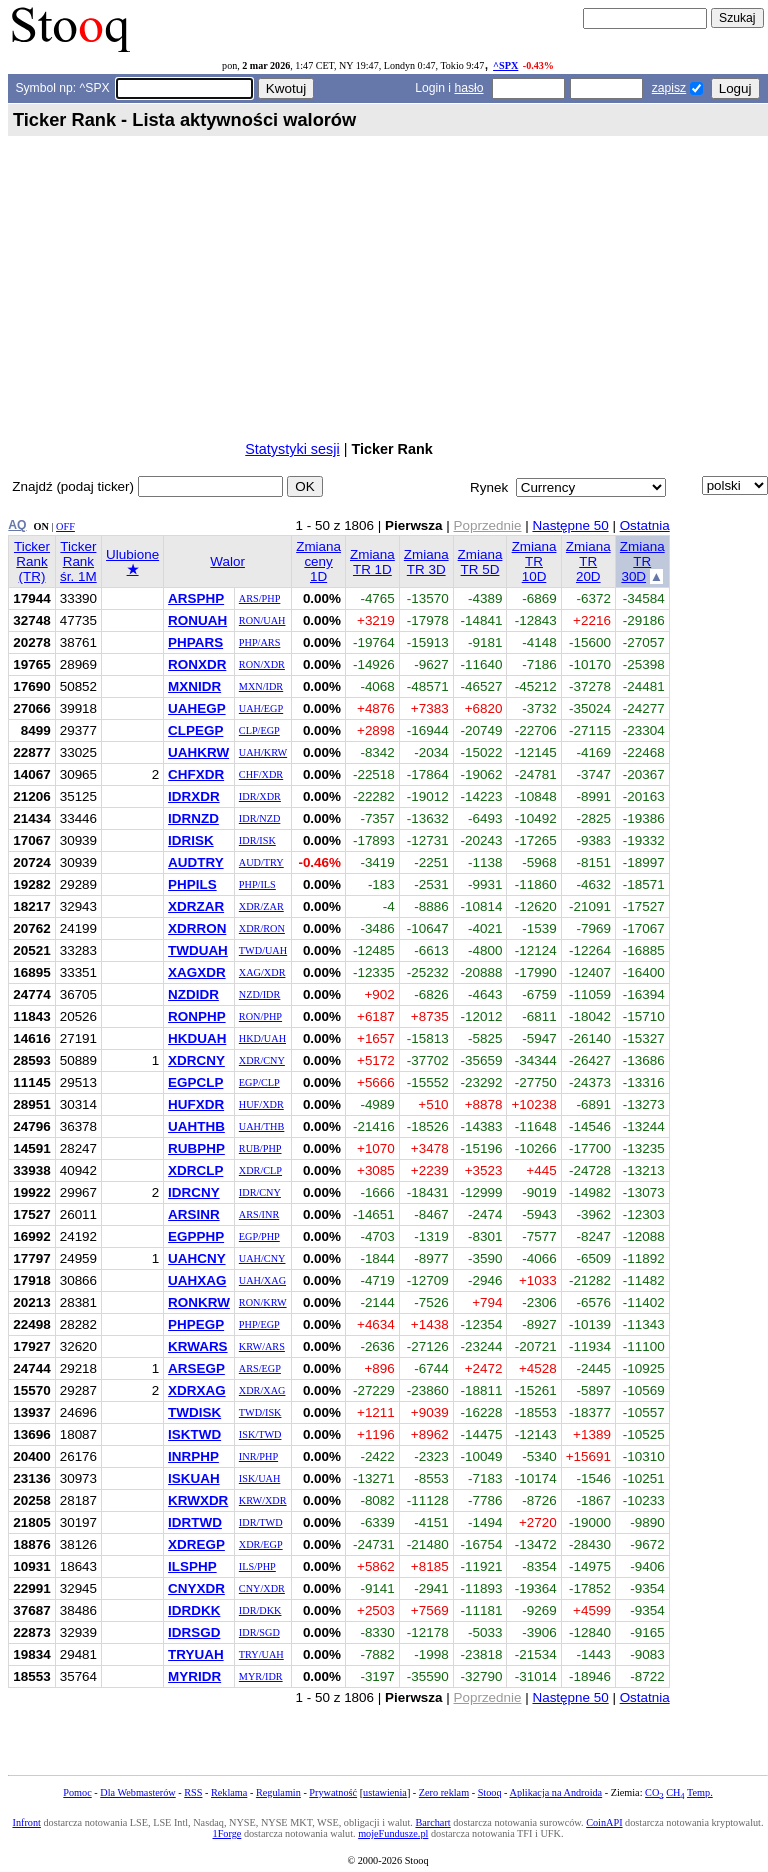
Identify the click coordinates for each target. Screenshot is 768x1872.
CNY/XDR (262, 1588)
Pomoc (77, 1792)
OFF (65, 526)
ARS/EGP (260, 1368)
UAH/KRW (263, 752)
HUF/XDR (261, 1104)
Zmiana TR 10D (534, 561)
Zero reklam (444, 1792)
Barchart (432, 1822)
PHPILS (192, 884)
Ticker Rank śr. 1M (78, 561)
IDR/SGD (259, 1632)
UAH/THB (262, 1126)
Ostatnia (645, 525)
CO (654, 1792)
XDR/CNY (262, 1060)
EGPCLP (195, 1082)
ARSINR (194, 1214)
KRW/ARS (262, 1346)
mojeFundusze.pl (393, 1833)
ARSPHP (196, 598)
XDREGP (196, 1544)
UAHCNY (196, 1258)
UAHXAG (197, 1280)
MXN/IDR (261, 686)
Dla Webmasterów (137, 1792)
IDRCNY (194, 1192)
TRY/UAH (261, 1654)
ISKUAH (194, 1478)
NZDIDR (193, 994)
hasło (468, 88)
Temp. (700, 1792)
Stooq (490, 1792)
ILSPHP (192, 1566)
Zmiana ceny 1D (318, 561)
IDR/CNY (260, 1192)
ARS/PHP (260, 598)
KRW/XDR (263, 1500)
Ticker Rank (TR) (32, 561)
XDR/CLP (260, 1170)
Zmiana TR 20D (588, 561)
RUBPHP (196, 1148)
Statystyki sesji (292, 449)
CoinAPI (604, 1822)
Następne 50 (570, 525)
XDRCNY (196, 1060)
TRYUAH (196, 1654)
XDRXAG (197, 1390)
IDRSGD (194, 1632)
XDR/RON (262, 928)
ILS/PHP (257, 1566)
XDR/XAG (262, 1390)
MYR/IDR (261, 1676)
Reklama (229, 1792)
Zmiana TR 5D (480, 562)
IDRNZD (193, 818)
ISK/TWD (260, 1434)
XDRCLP (195, 1170)
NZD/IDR (260, 994)
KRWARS (197, 1346)
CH (675, 1792)
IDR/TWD (261, 1522)
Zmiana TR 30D (642, 561)
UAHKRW (198, 752)
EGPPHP (196, 1236)
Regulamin (278, 1792)
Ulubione (132, 562)
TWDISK (194, 1412)
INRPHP (193, 1456)
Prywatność (333, 1792)
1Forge (227, 1833)
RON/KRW (263, 1302)
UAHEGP (197, 708)
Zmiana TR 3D (426, 562)
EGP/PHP (259, 1236)
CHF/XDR (261, 774)
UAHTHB (196, 1126)
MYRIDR (194, 1676)
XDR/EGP (261, 1544)
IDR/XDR (260, 796)
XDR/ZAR (261, 906)
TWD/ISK (260, 1412)
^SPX (505, 65)
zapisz (669, 88)
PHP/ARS (260, 642)
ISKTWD (194, 1434)
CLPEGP (195, 730)
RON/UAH (262, 620)
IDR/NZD (260, 818)
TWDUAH (198, 950)
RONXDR (197, 664)
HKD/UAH (262, 1038)
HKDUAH (197, 1038)
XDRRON (197, 928)
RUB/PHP (260, 1148)
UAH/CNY (262, 1258)
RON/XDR (262, 664)
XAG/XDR (262, 972)
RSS (193, 1792)
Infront (26, 1822)
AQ (17, 525)
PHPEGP (196, 1324)
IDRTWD (195, 1522)
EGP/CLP (259, 1082)
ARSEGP (196, 1368)
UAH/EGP (261, 708)
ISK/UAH (260, 1478)
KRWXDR (198, 1500)
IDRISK (191, 840)
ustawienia (385, 1792)
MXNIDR (194, 686)
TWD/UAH (263, 950)
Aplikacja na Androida (556, 1792)
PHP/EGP (259, 1324)
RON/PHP (260, 1016)
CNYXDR (196, 1588)
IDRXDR (194, 796)
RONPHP (197, 1016)
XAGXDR (197, 972)
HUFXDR (196, 1104)
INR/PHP (258, 1456)
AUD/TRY (261, 862)
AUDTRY (196, 862)
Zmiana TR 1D (372, 562)
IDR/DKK (260, 1610)
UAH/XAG (262, 1280)
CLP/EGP (259, 730)
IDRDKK (194, 1610)
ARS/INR (259, 1214)
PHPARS (195, 642)
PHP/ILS (257, 884)
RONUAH (197, 620)
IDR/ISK (257, 840)
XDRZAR (196, 906)
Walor (227, 561)
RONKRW (199, 1302)
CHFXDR (196, 774)
